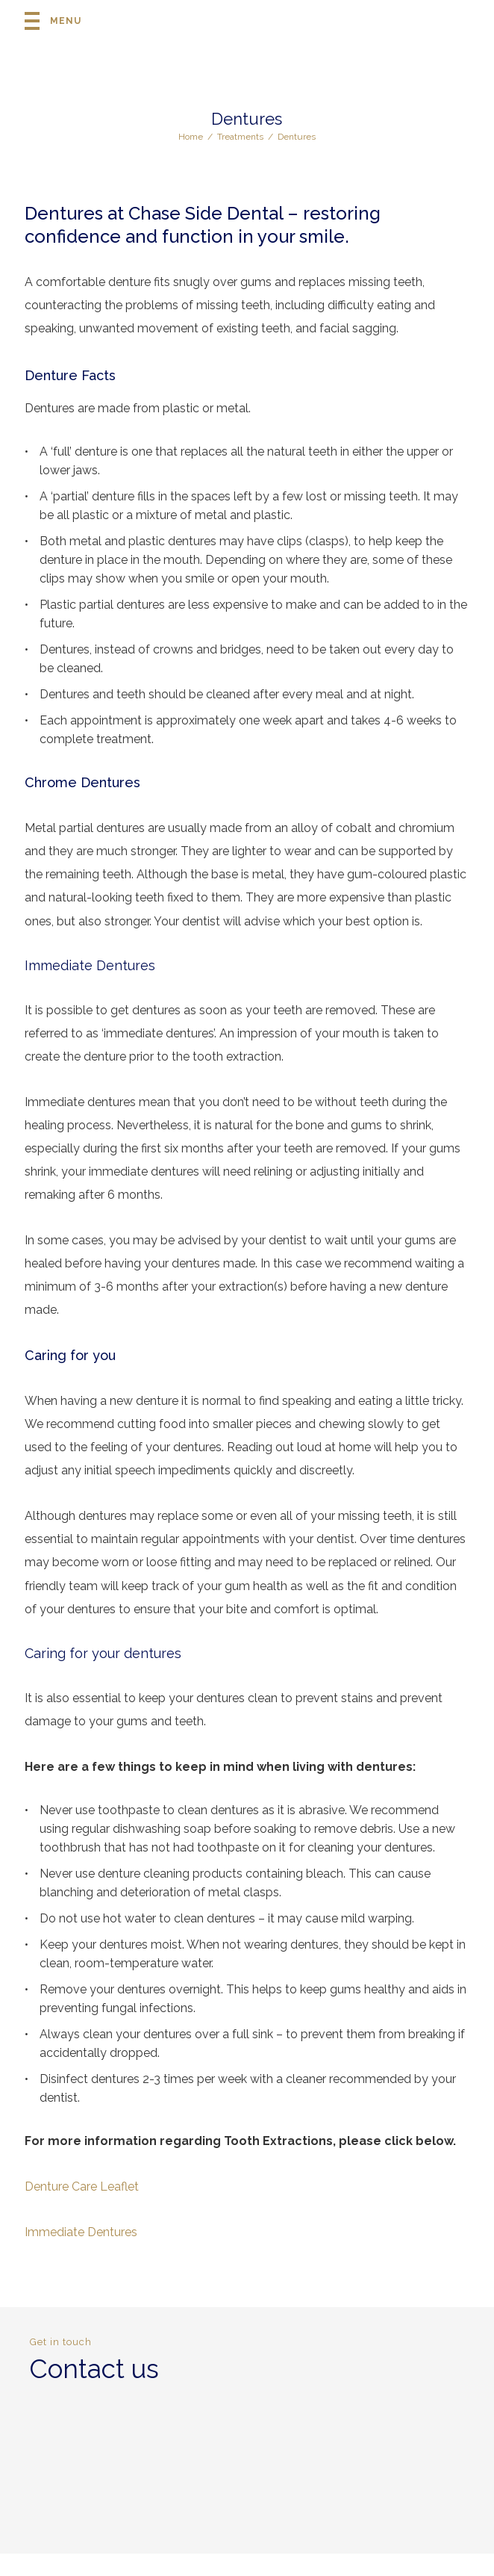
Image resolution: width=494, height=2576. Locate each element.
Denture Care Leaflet (82, 2186)
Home (190, 136)
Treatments (240, 136)
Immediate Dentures (81, 2232)
